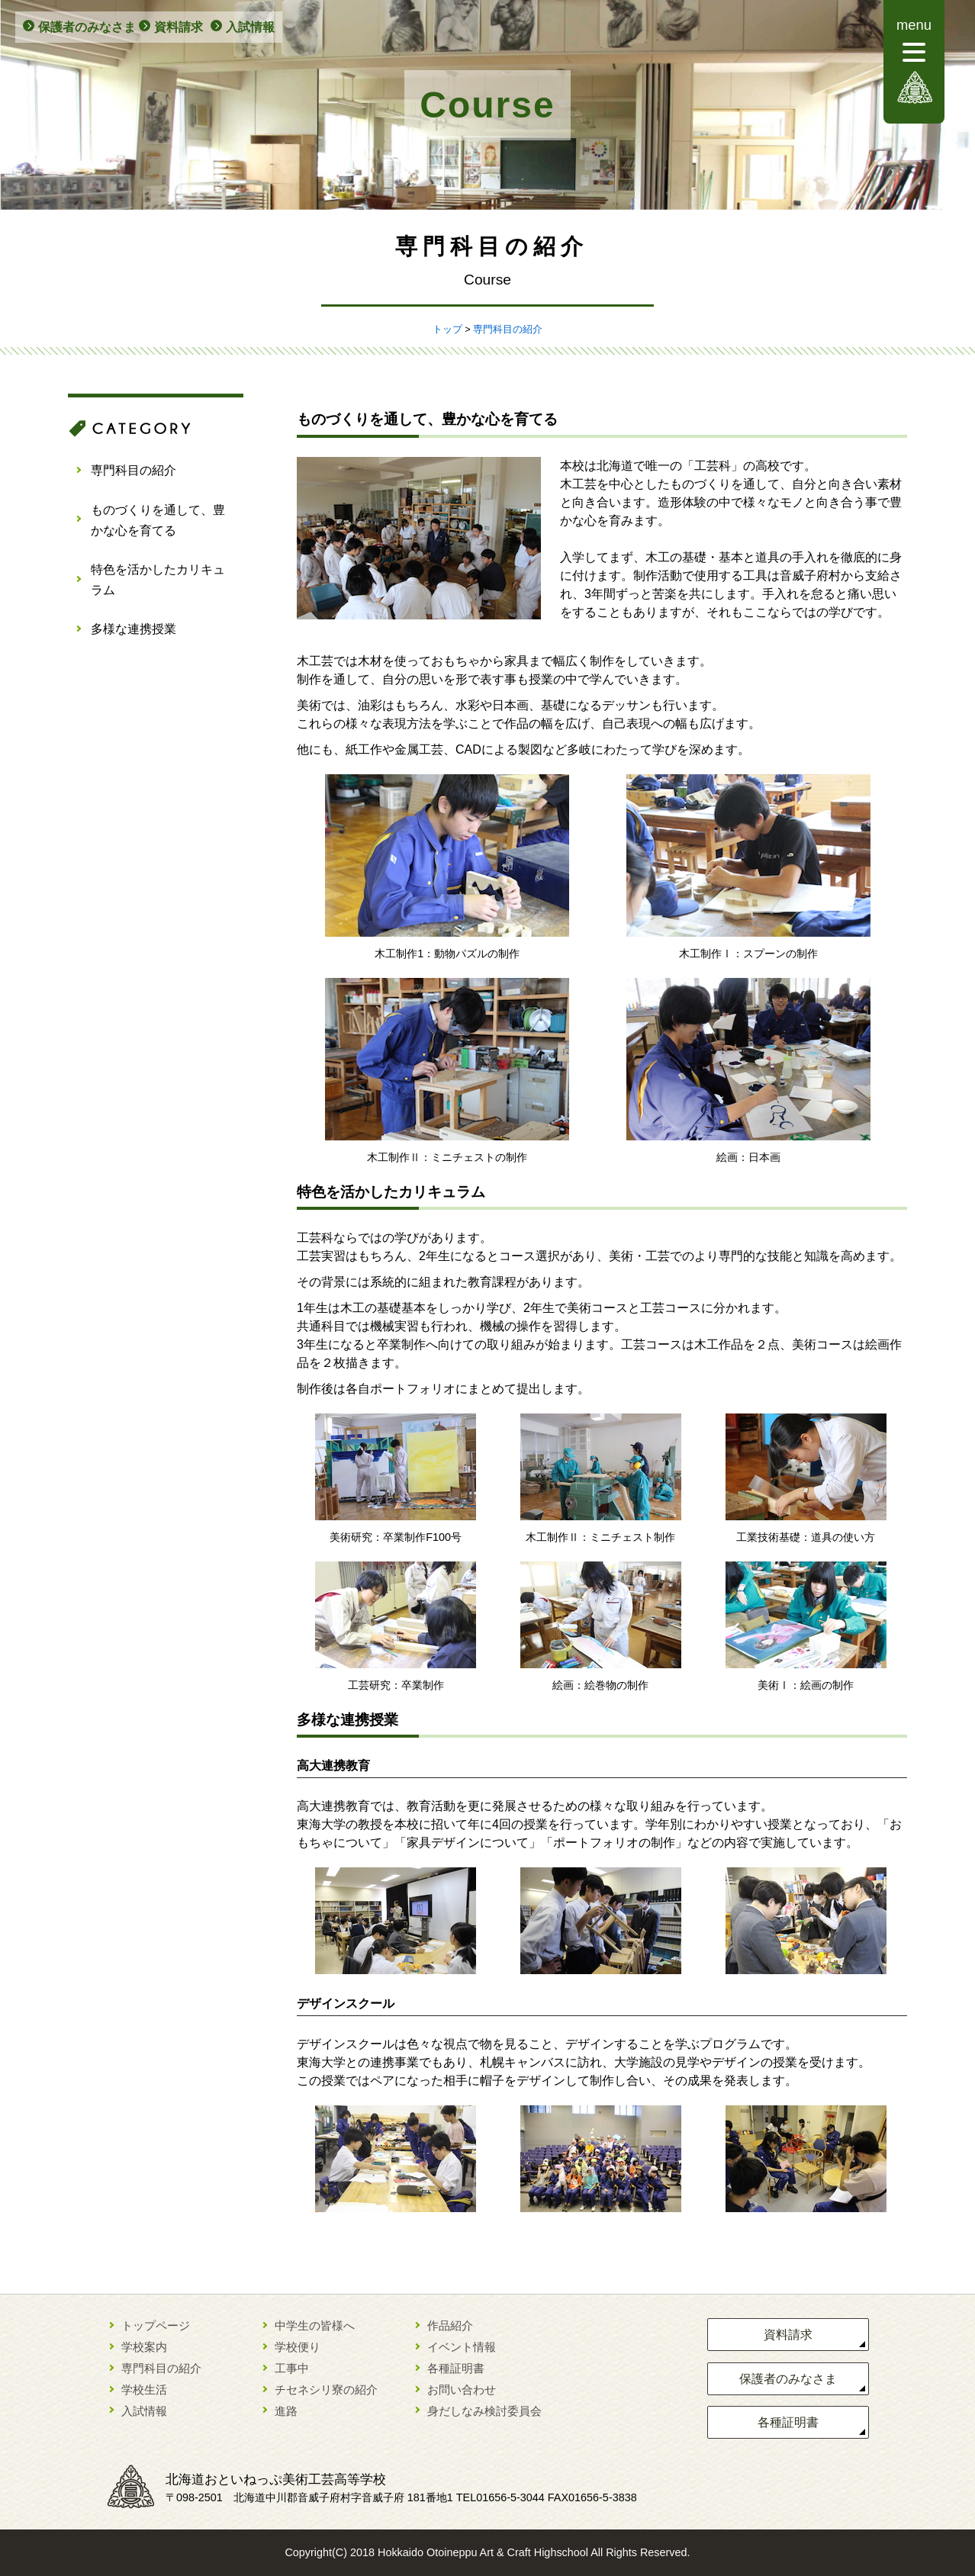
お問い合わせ (461, 2389)
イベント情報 (461, 2346)
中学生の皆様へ (315, 2325)
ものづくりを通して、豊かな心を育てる (158, 520)
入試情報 (250, 27)
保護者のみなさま (87, 27)
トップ (447, 329)
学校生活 (144, 2389)
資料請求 (178, 27)
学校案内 (144, 2346)
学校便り (297, 2346)
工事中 (292, 2368)
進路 (286, 2410)
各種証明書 (455, 2368)
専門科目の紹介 (507, 329)
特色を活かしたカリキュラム (158, 580)
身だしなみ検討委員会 (484, 2410)
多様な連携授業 (133, 628)
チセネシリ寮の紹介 (326, 2389)
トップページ (155, 2325)
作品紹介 (450, 2325)
